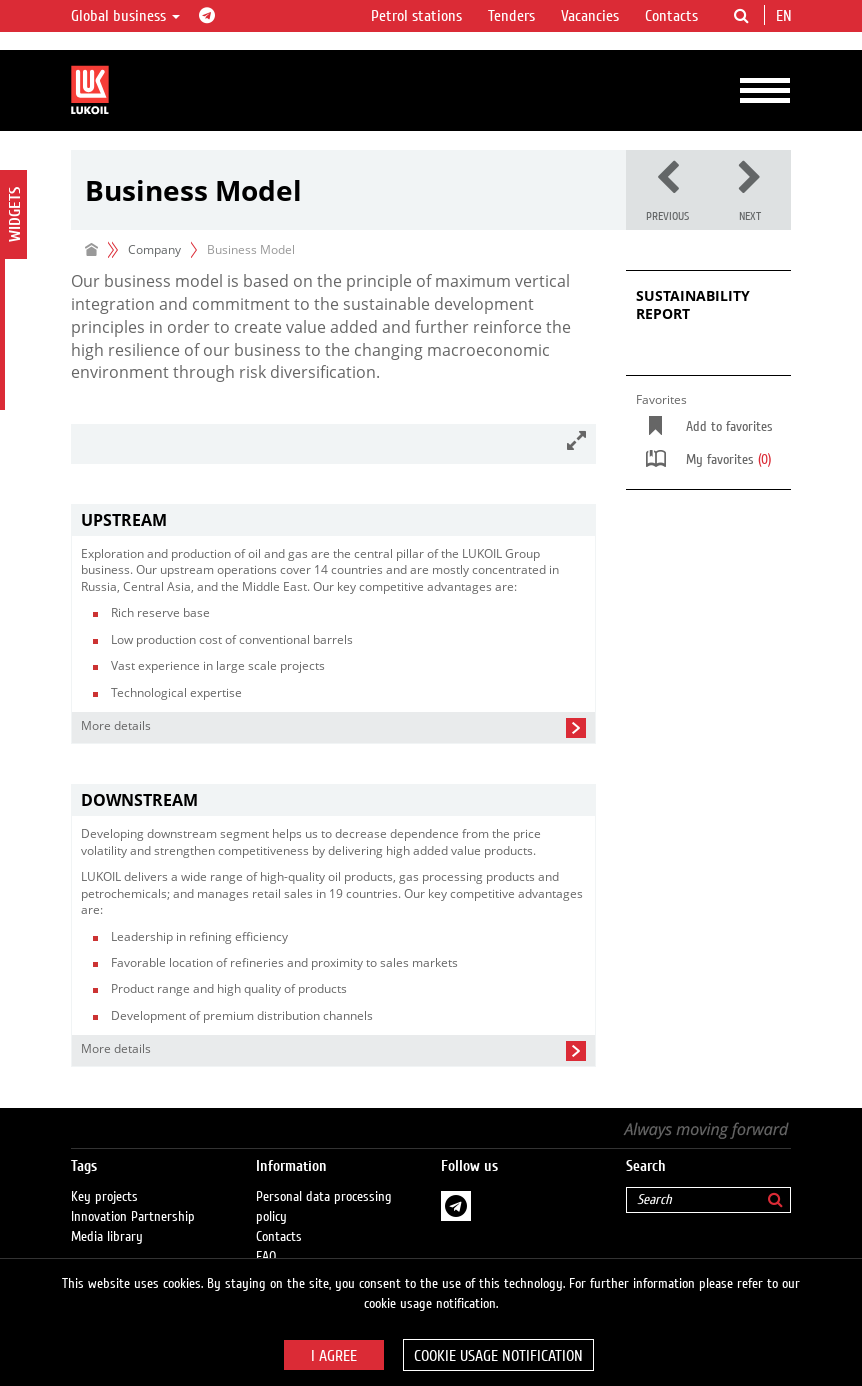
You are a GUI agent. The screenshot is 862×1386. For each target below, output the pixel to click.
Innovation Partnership (133, 1217)
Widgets (15, 214)
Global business (125, 16)
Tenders (511, 16)
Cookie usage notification (498, 1356)
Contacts (671, 16)
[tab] (333, 520)
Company (154, 249)
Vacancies (590, 16)
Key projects (104, 1197)
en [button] (786, 16)
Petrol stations (416, 16)
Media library (107, 1237)
